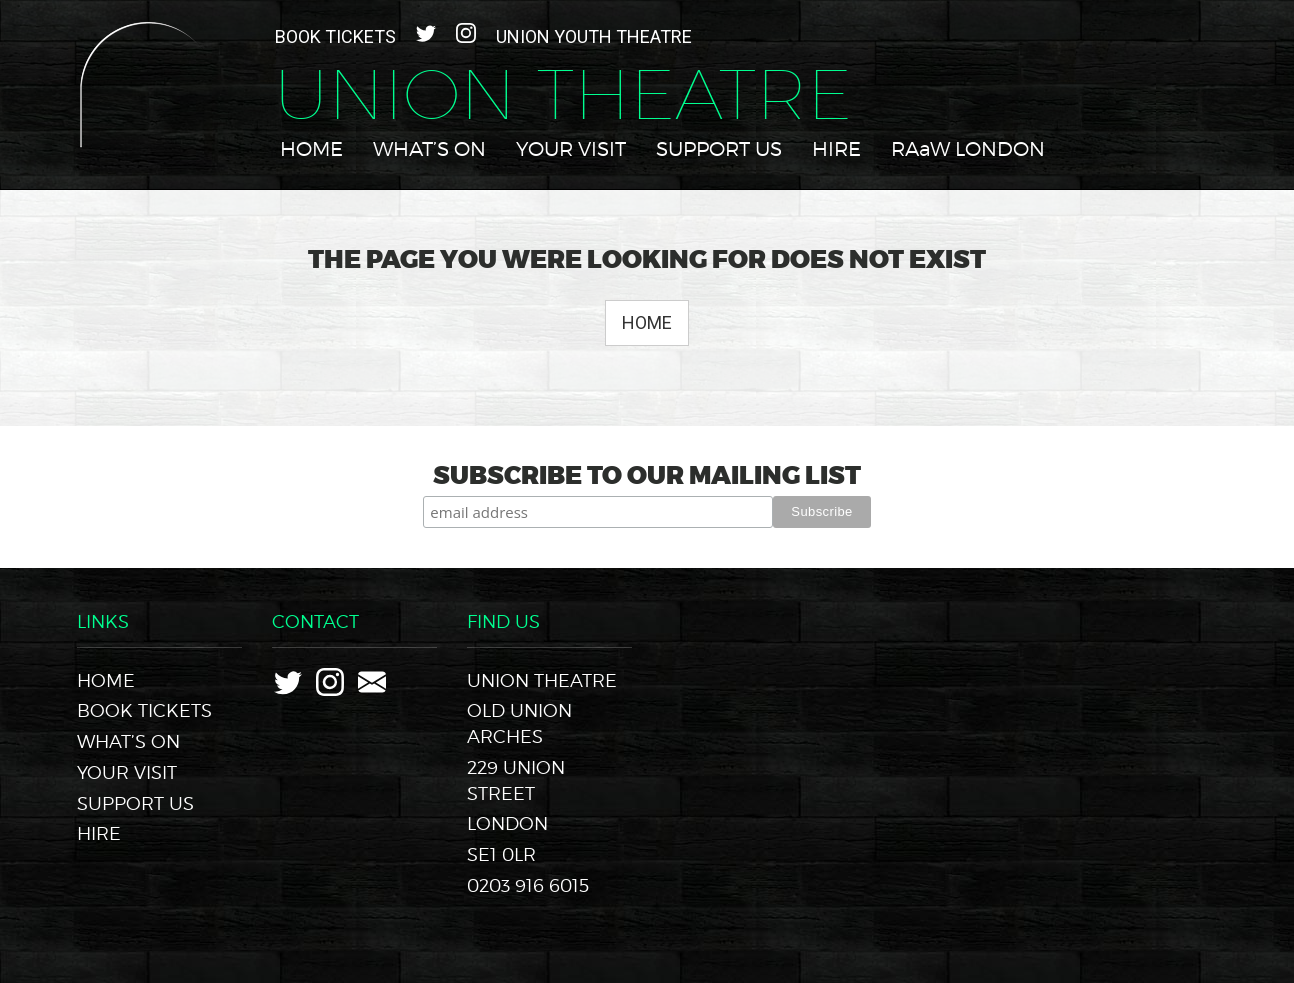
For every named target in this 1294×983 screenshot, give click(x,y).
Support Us (719, 149)
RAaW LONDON (968, 149)
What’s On (429, 149)
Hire (836, 149)
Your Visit (571, 149)
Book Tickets (335, 36)
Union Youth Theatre (594, 36)
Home (311, 149)
